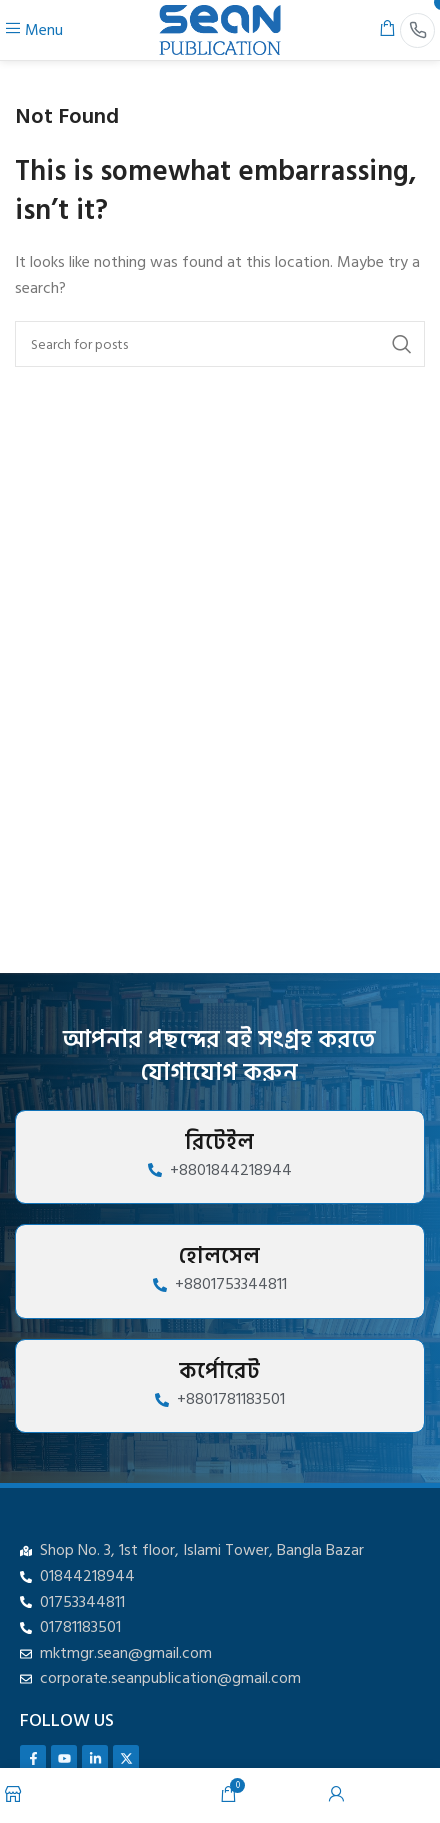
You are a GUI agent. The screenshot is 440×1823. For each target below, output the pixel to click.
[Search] (220, 344)
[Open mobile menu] (34, 30)
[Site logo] (220, 29)
